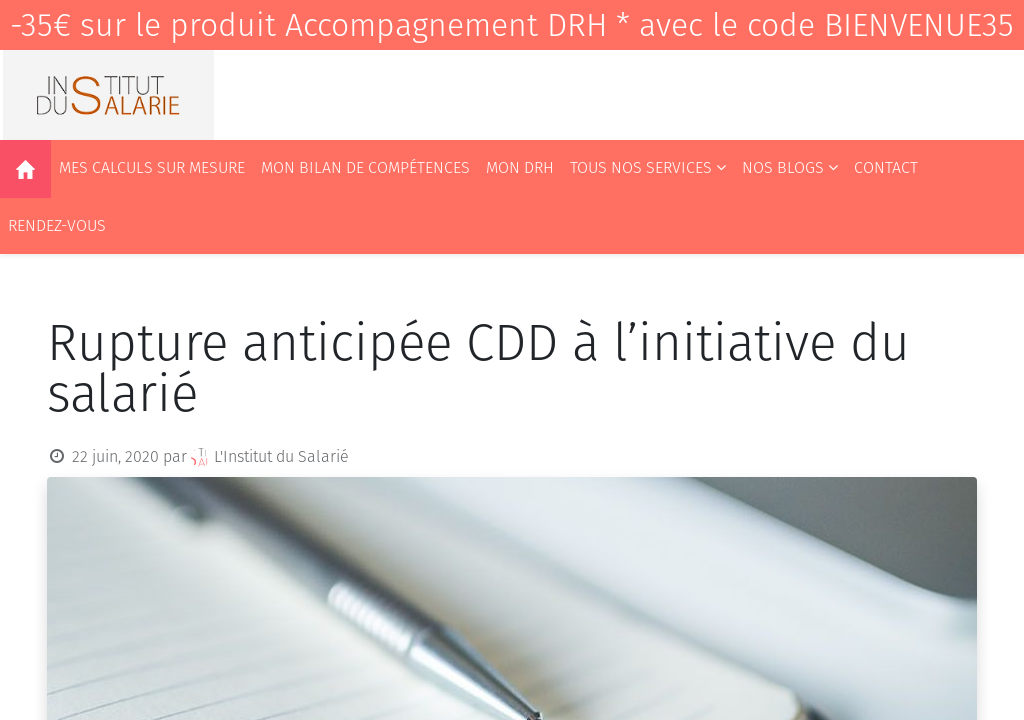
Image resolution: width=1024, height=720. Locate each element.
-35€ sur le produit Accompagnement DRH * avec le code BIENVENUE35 (512, 25)
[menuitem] (25, 169)
